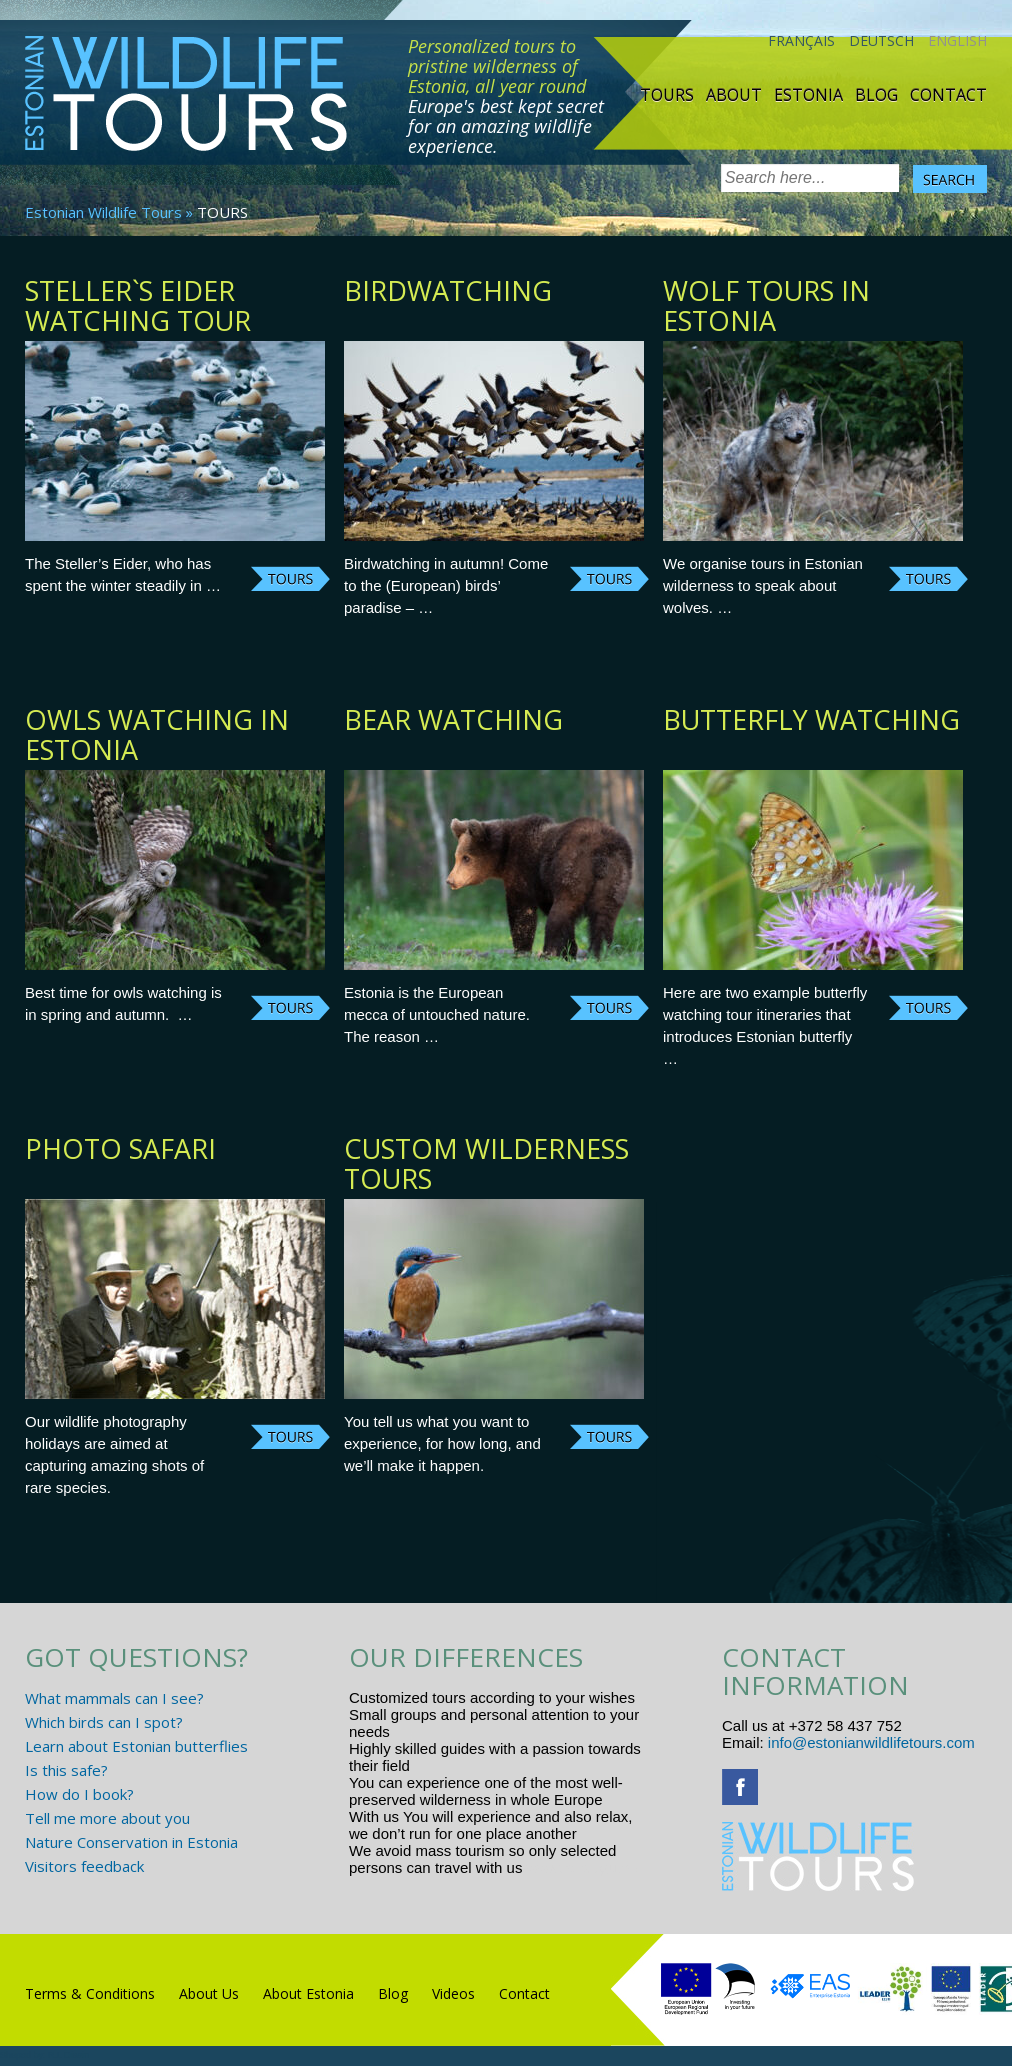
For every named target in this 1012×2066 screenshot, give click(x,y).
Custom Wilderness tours (486, 1163)
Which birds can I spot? (104, 1722)
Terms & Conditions (90, 1993)
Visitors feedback (84, 1866)
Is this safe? (66, 1770)
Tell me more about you (107, 1818)
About (734, 95)
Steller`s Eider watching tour (138, 305)
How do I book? (79, 1794)
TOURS (667, 95)
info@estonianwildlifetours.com (871, 1742)
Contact (948, 95)
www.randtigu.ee (582, 1867)
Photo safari (120, 1148)
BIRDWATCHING (448, 290)
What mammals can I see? (114, 1698)
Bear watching (453, 719)
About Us (209, 1993)
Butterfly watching (811, 719)
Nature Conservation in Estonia (131, 1842)
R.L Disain (68, 2055)
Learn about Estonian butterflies (136, 1746)
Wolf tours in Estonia (766, 305)
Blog (876, 95)
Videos (453, 1993)
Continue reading (290, 578)
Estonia (808, 95)
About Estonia (308, 1993)
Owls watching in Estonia (157, 734)
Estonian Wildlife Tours (103, 212)
